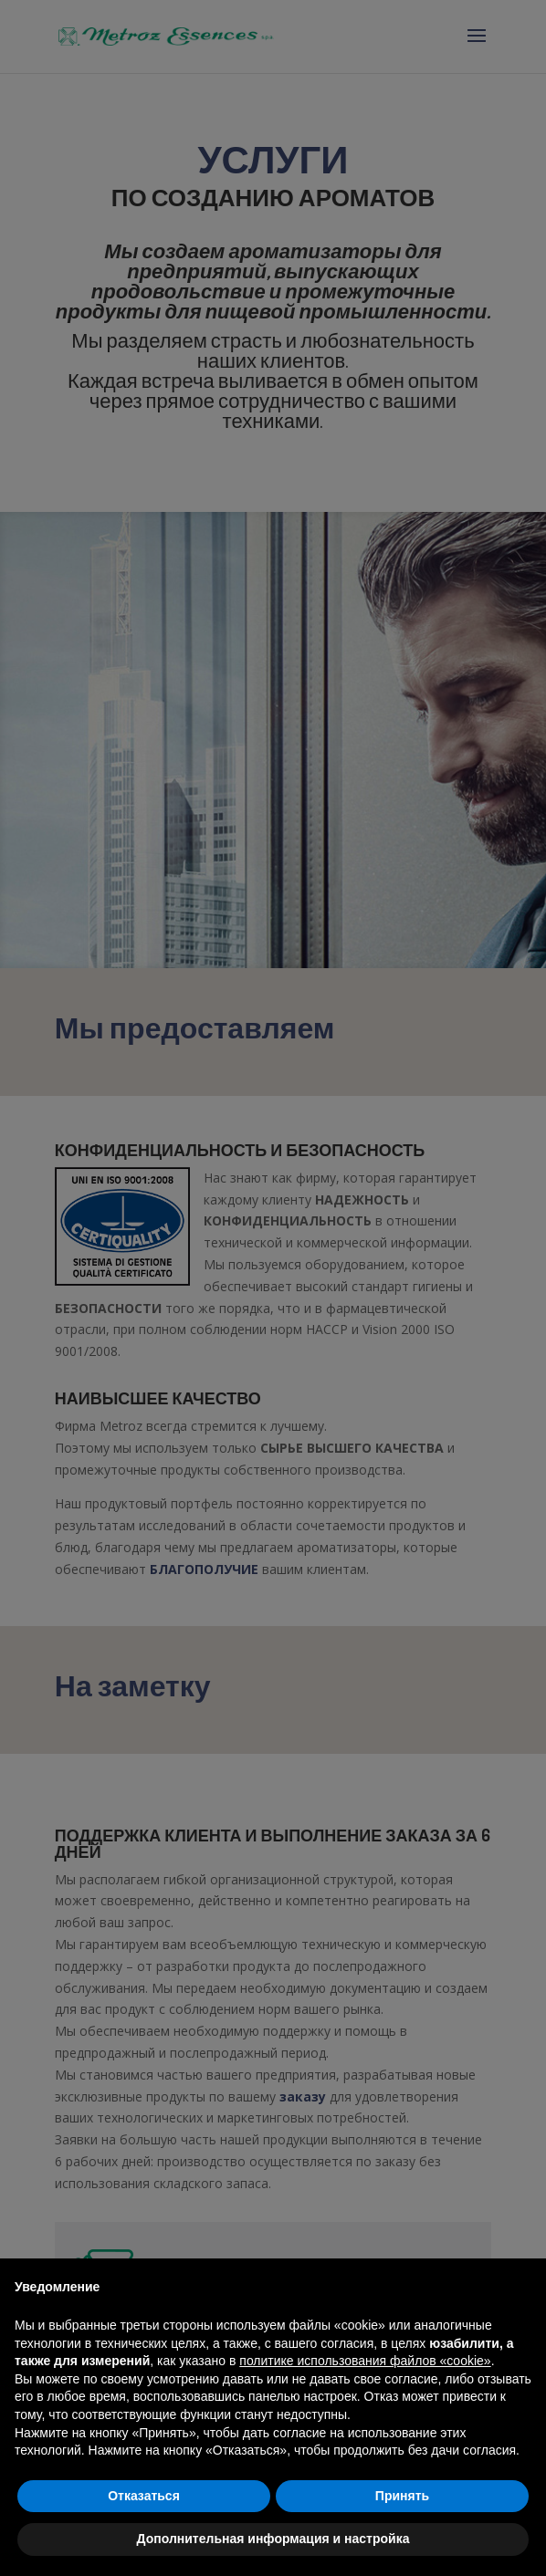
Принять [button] (402, 2495)
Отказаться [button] (144, 2495)
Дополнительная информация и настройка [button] (273, 2538)
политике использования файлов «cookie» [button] (364, 2360)
